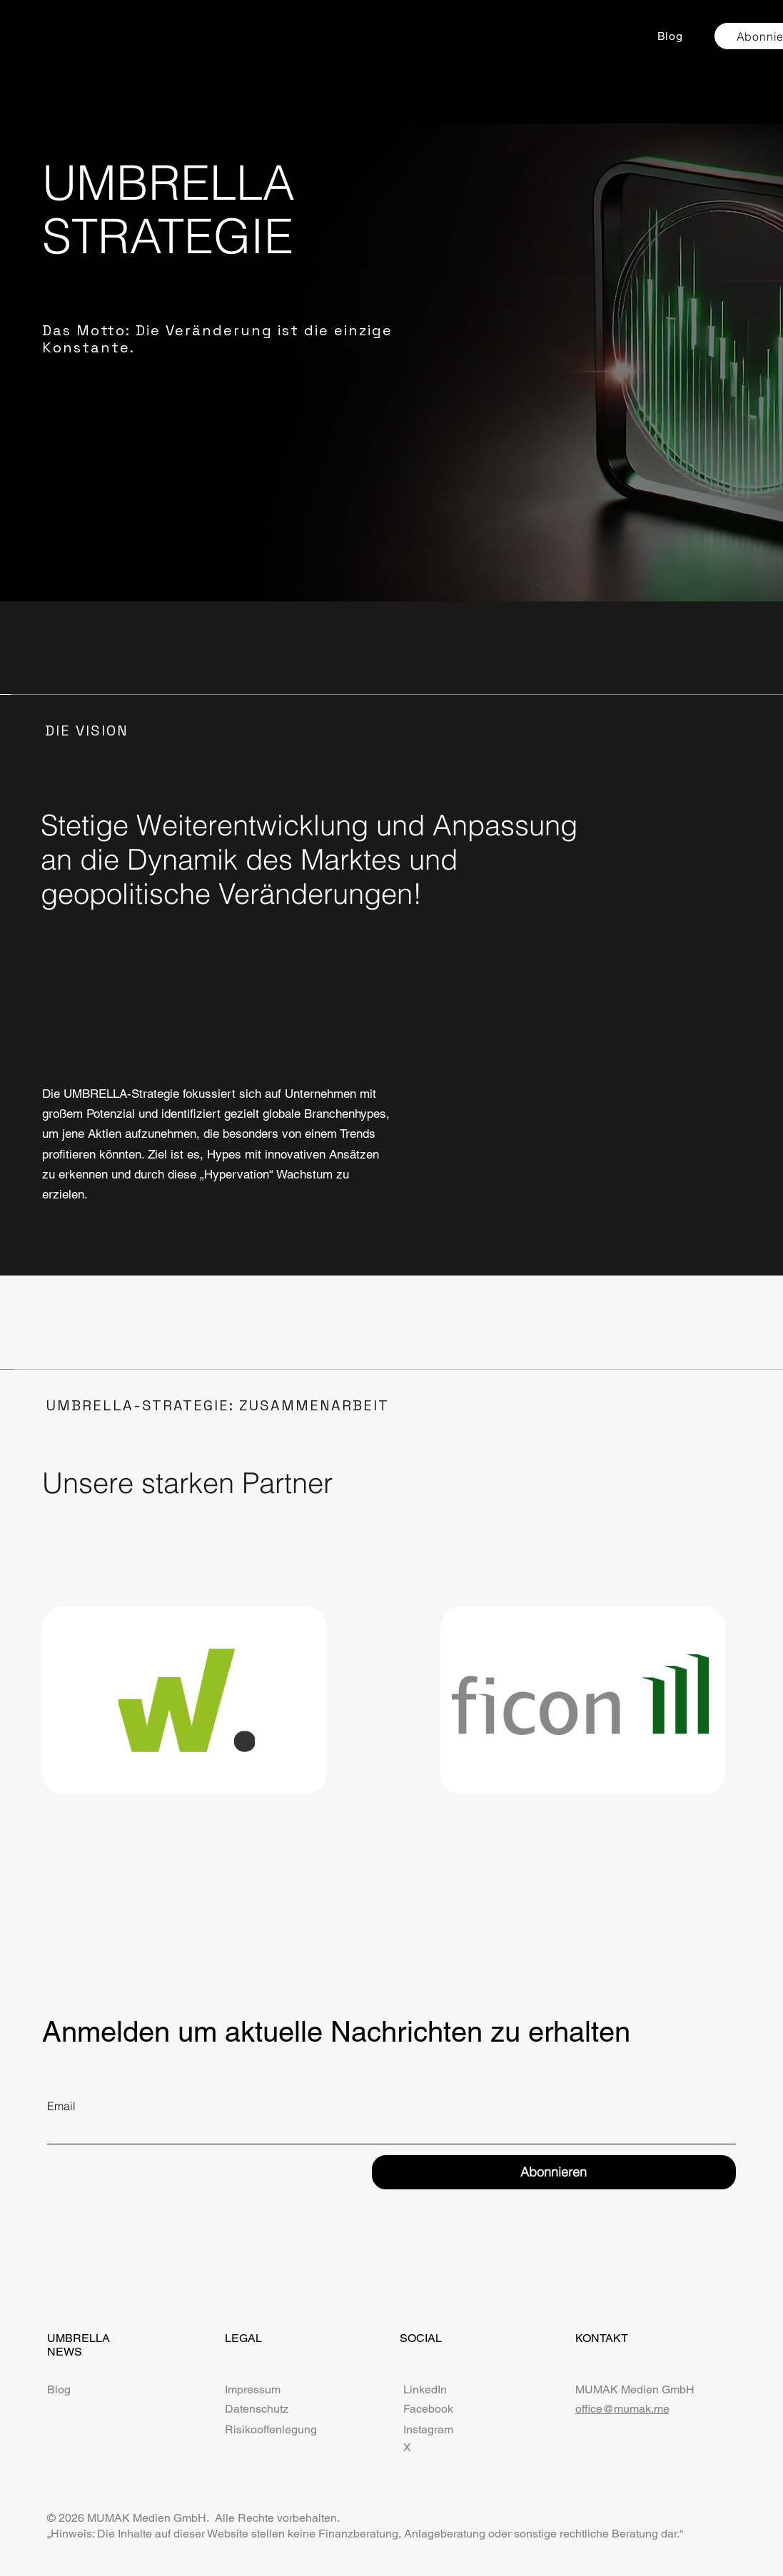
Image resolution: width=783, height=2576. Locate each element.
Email (61, 2106)
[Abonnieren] (554, 2172)
